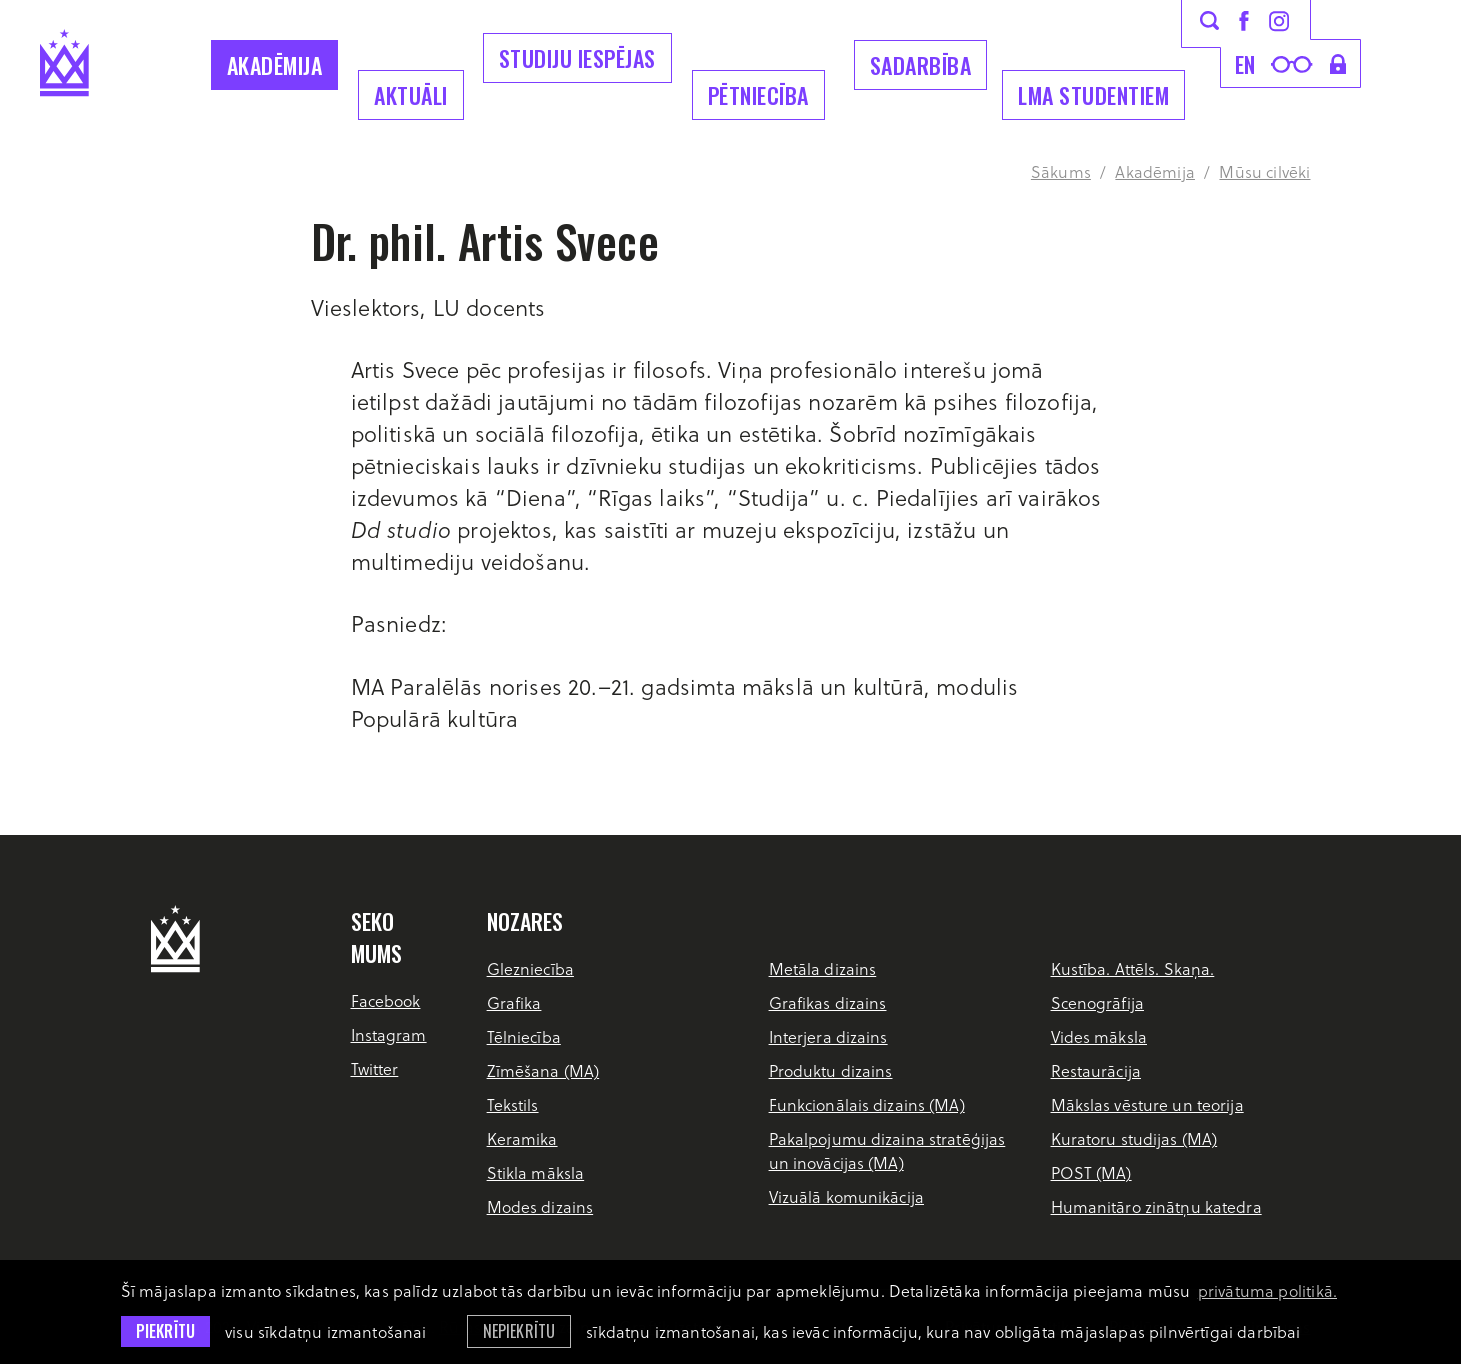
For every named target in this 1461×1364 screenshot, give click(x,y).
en (1245, 64)
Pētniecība (758, 95)
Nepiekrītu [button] (519, 1331)
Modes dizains (540, 1206)
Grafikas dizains (828, 1002)
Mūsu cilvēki (1264, 171)
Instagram (389, 1034)
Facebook (386, 1000)
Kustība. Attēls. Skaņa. (1133, 968)
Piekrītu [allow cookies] (165, 1331)
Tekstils (513, 1104)
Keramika (522, 1138)
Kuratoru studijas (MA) (1134, 1138)
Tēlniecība (524, 1036)
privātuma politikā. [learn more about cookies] (1267, 1290)
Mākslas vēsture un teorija (1147, 1104)
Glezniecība (530, 968)
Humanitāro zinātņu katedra (1156, 1206)
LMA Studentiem (1093, 95)
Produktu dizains (831, 1070)
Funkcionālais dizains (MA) (867, 1104)
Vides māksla (1099, 1036)
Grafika (514, 1002)
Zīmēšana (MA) (543, 1070)
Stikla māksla (536, 1172)
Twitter (375, 1068)
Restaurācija (1096, 1070)
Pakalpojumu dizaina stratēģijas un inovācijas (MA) (887, 1150)
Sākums (1061, 171)
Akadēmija (275, 65)
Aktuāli (411, 95)
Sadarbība (921, 65)
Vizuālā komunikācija (846, 1196)
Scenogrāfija (1097, 1002)
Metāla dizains (823, 968)
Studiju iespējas (577, 58)
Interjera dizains (828, 1036)
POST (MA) (1091, 1172)
